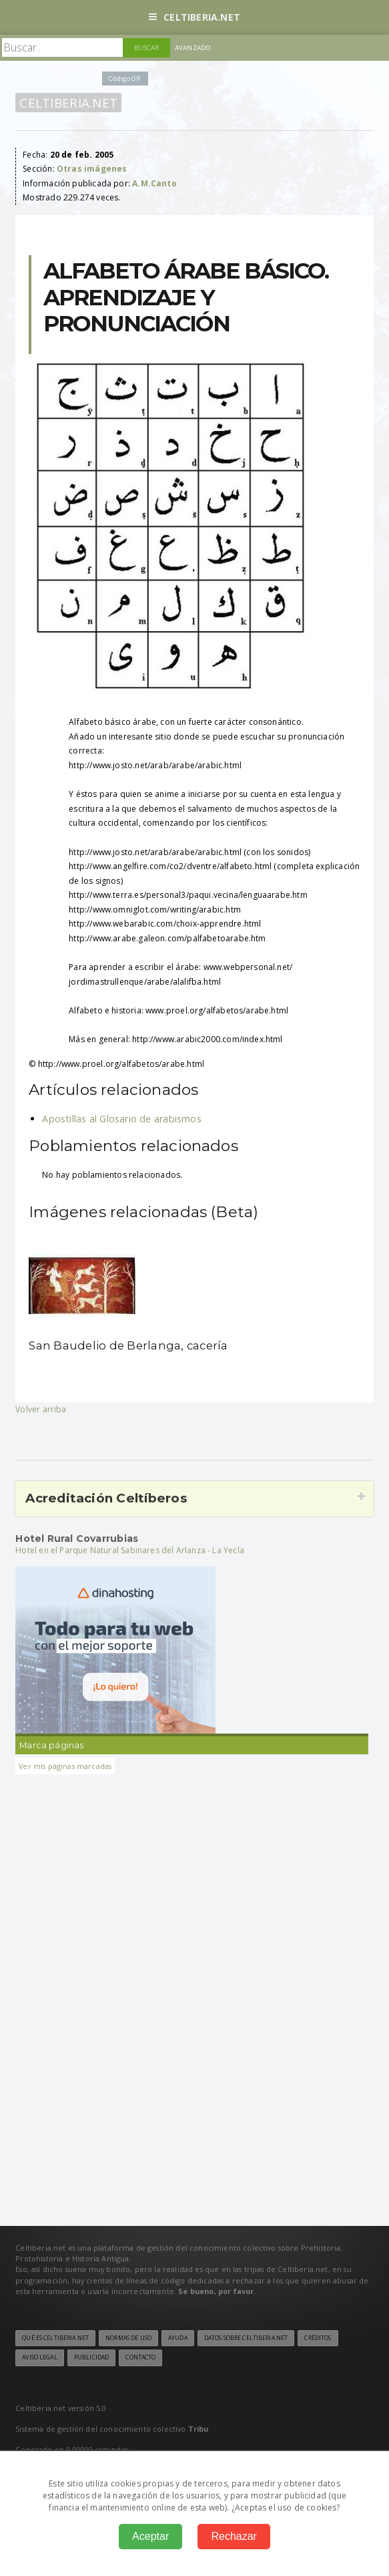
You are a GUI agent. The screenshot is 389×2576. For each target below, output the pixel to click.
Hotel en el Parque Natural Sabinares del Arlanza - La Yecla (129, 1550)
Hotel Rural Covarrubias (76, 1539)
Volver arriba (40, 1409)
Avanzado (193, 47)
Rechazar (233, 2536)
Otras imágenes (92, 168)
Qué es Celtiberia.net (55, 2338)
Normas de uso (128, 2338)
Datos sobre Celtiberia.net (246, 2338)
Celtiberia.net (194, 17)
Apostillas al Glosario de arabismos (122, 1118)
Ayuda (177, 2338)
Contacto (140, 2358)
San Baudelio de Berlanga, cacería (128, 1345)
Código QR (125, 78)
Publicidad (91, 2358)
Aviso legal (39, 2358)
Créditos (317, 2338)
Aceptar (150, 2536)
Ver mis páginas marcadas (65, 1766)
